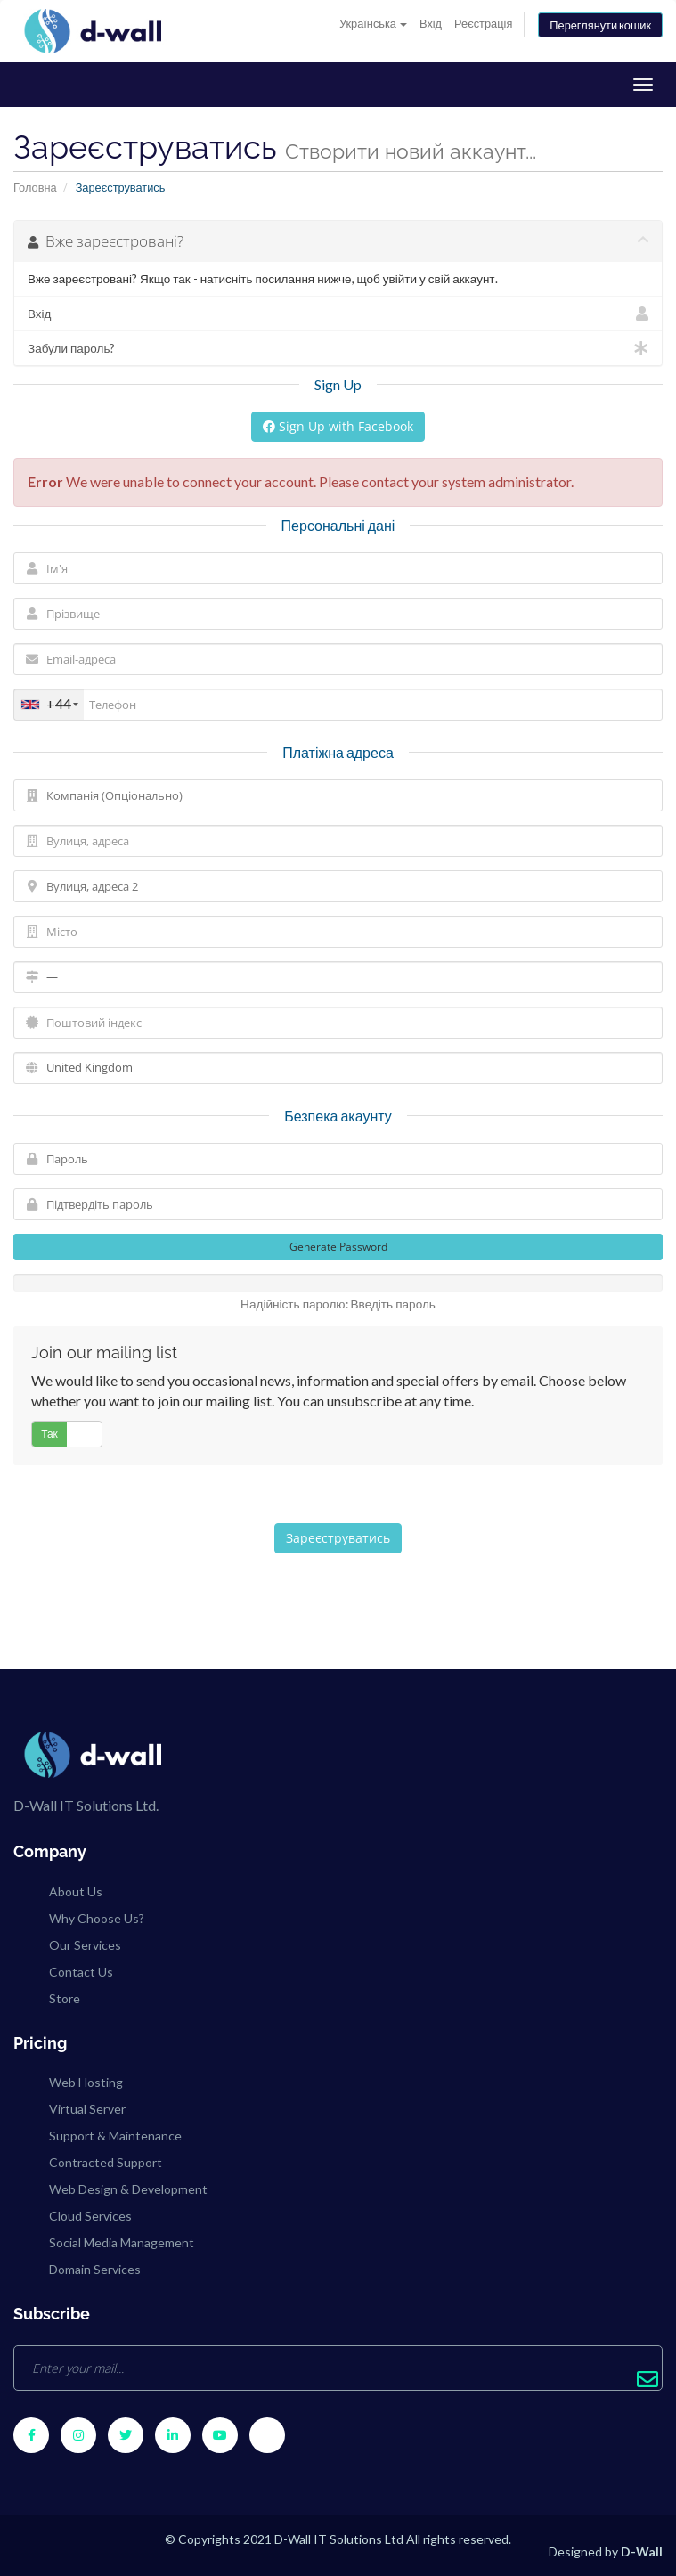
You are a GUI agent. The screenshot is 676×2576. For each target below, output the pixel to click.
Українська (373, 23)
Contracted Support (105, 2162)
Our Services (85, 1944)
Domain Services (95, 2269)
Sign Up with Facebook (338, 426)
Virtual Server (87, 2108)
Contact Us (81, 1971)
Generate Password (338, 1246)
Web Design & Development (128, 2189)
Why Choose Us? (96, 1918)
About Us (75, 1891)
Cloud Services (90, 2215)
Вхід (430, 23)
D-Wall (642, 2551)
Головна (35, 187)
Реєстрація (483, 23)
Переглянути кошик (600, 25)
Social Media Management (121, 2242)
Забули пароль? (338, 348)
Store (64, 1998)
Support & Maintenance (115, 2135)
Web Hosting (86, 2082)
